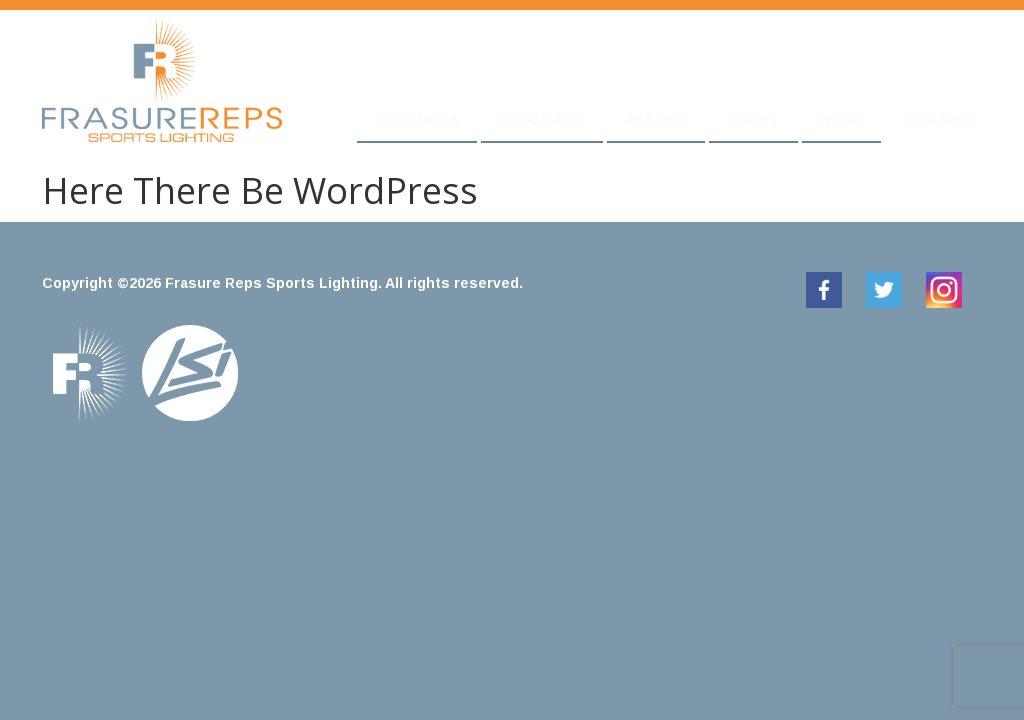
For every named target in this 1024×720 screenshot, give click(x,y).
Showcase (542, 120)
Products (417, 120)
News (841, 120)
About (753, 120)
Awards (656, 120)
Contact (939, 120)
